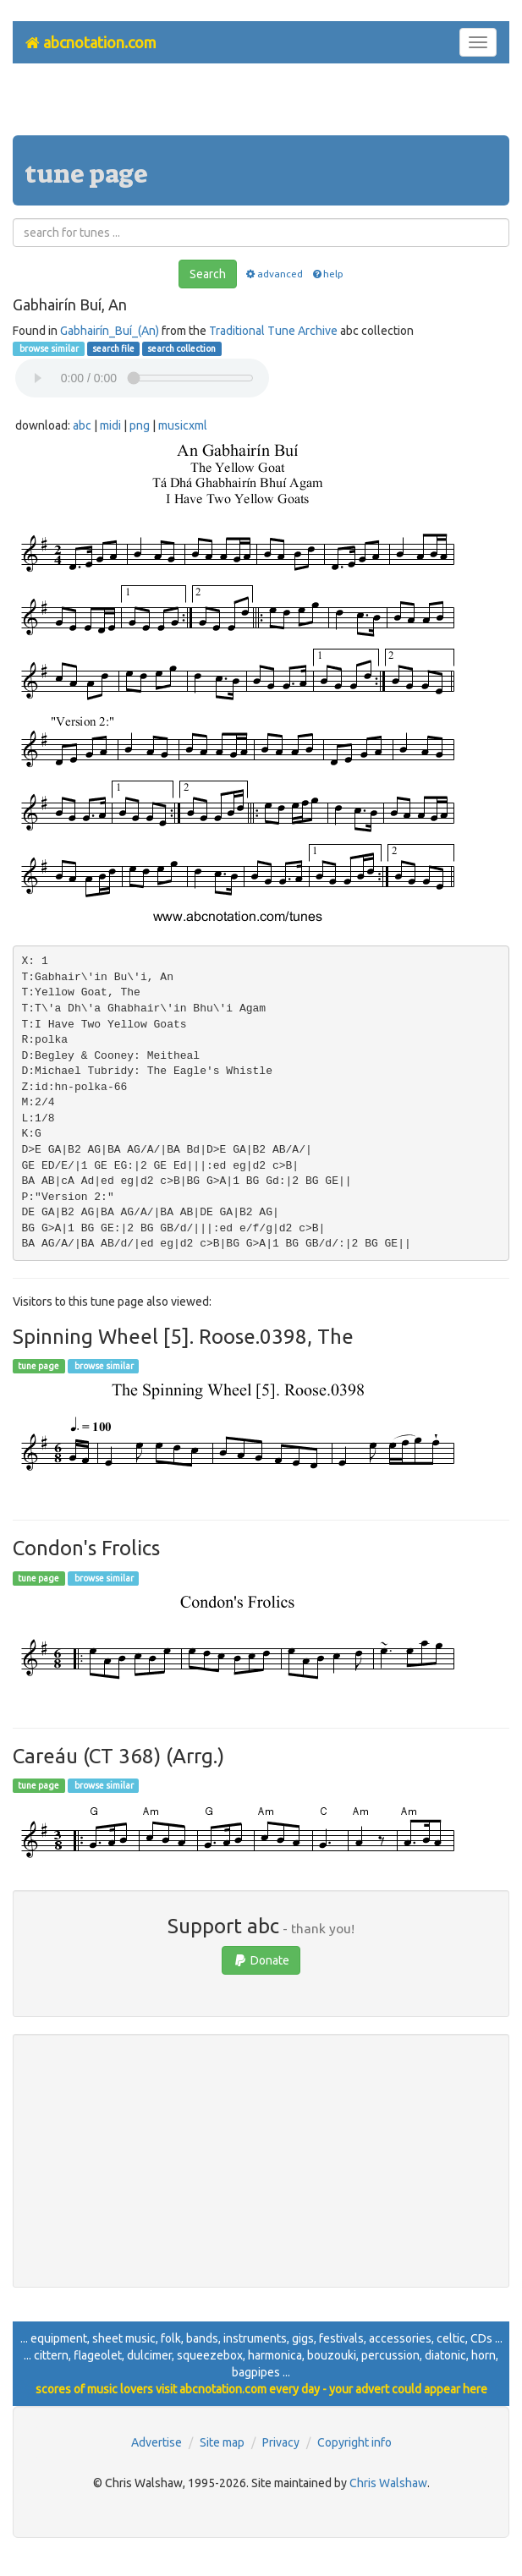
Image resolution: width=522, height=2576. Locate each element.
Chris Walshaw (388, 2483)
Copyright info (354, 2442)
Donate (261, 1960)
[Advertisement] (261, 105)
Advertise (156, 2442)
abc (82, 425)
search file (113, 348)
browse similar (48, 348)
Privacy (280, 2442)
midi (110, 425)
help (326, 273)
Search (208, 274)
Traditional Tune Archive (273, 330)
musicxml (182, 425)
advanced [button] (274, 273)
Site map (222, 2442)
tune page (38, 1366)
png (139, 425)
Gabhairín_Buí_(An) (109, 330)
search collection (181, 348)
